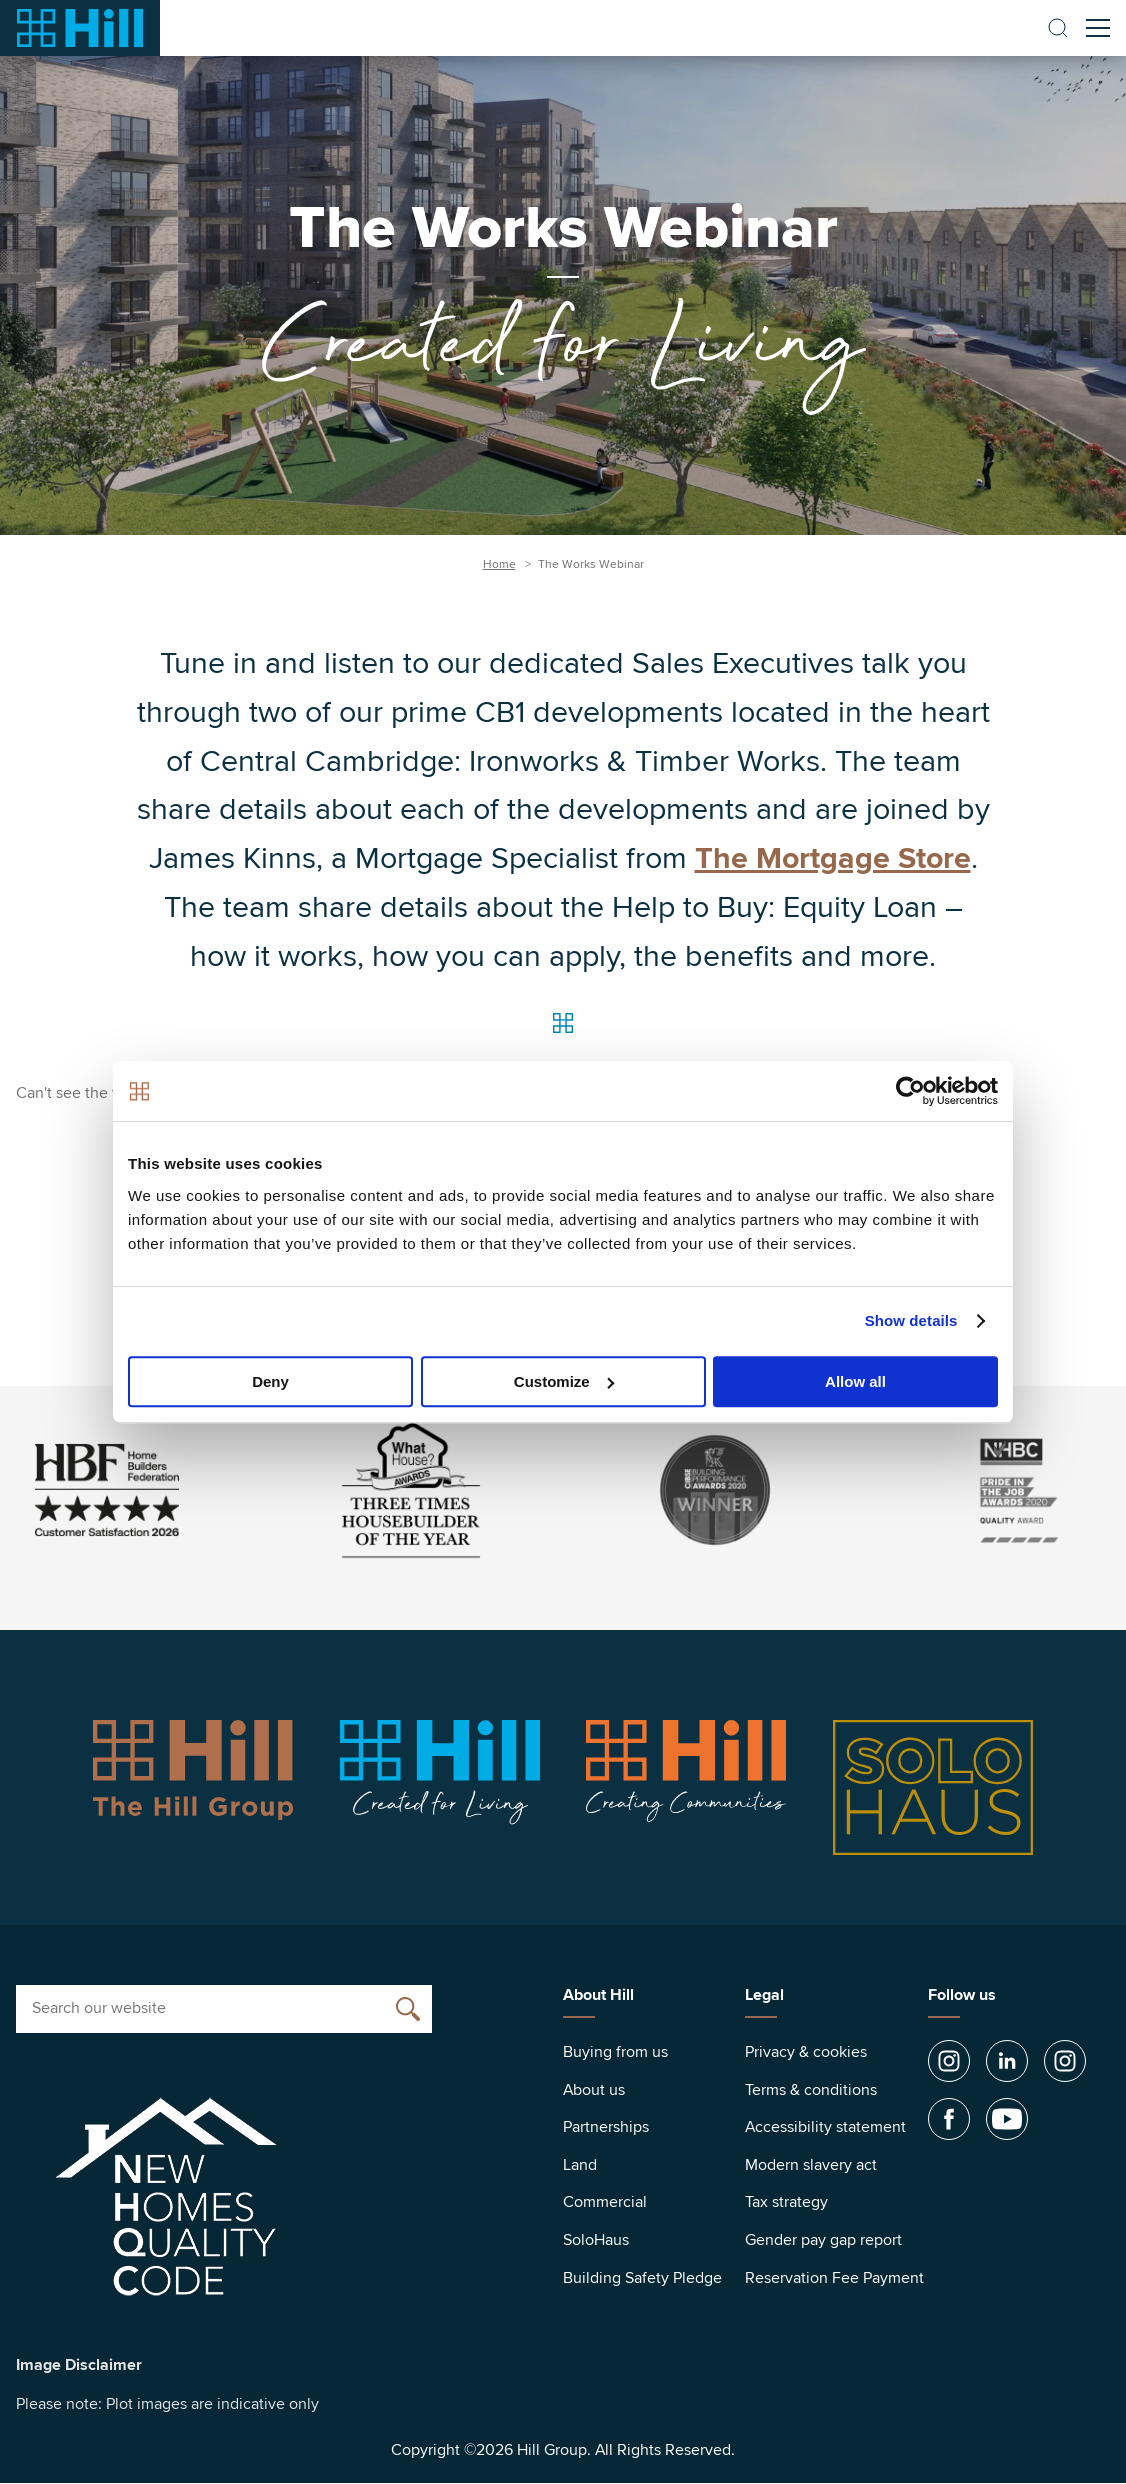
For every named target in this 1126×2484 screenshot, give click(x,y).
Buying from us (615, 2052)
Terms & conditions (811, 2090)
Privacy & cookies (806, 2052)
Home (499, 564)
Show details (911, 1320)
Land (580, 2165)
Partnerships (606, 2127)
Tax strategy (786, 2202)
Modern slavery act (811, 2165)
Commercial (605, 2202)
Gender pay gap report (823, 2240)
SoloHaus (596, 2240)
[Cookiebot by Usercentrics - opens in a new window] (910, 1091)
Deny (270, 1381)
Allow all (855, 1381)
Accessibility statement (825, 2127)
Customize (564, 1381)
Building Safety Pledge (642, 2278)
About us (594, 2090)
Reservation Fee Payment (834, 2278)
